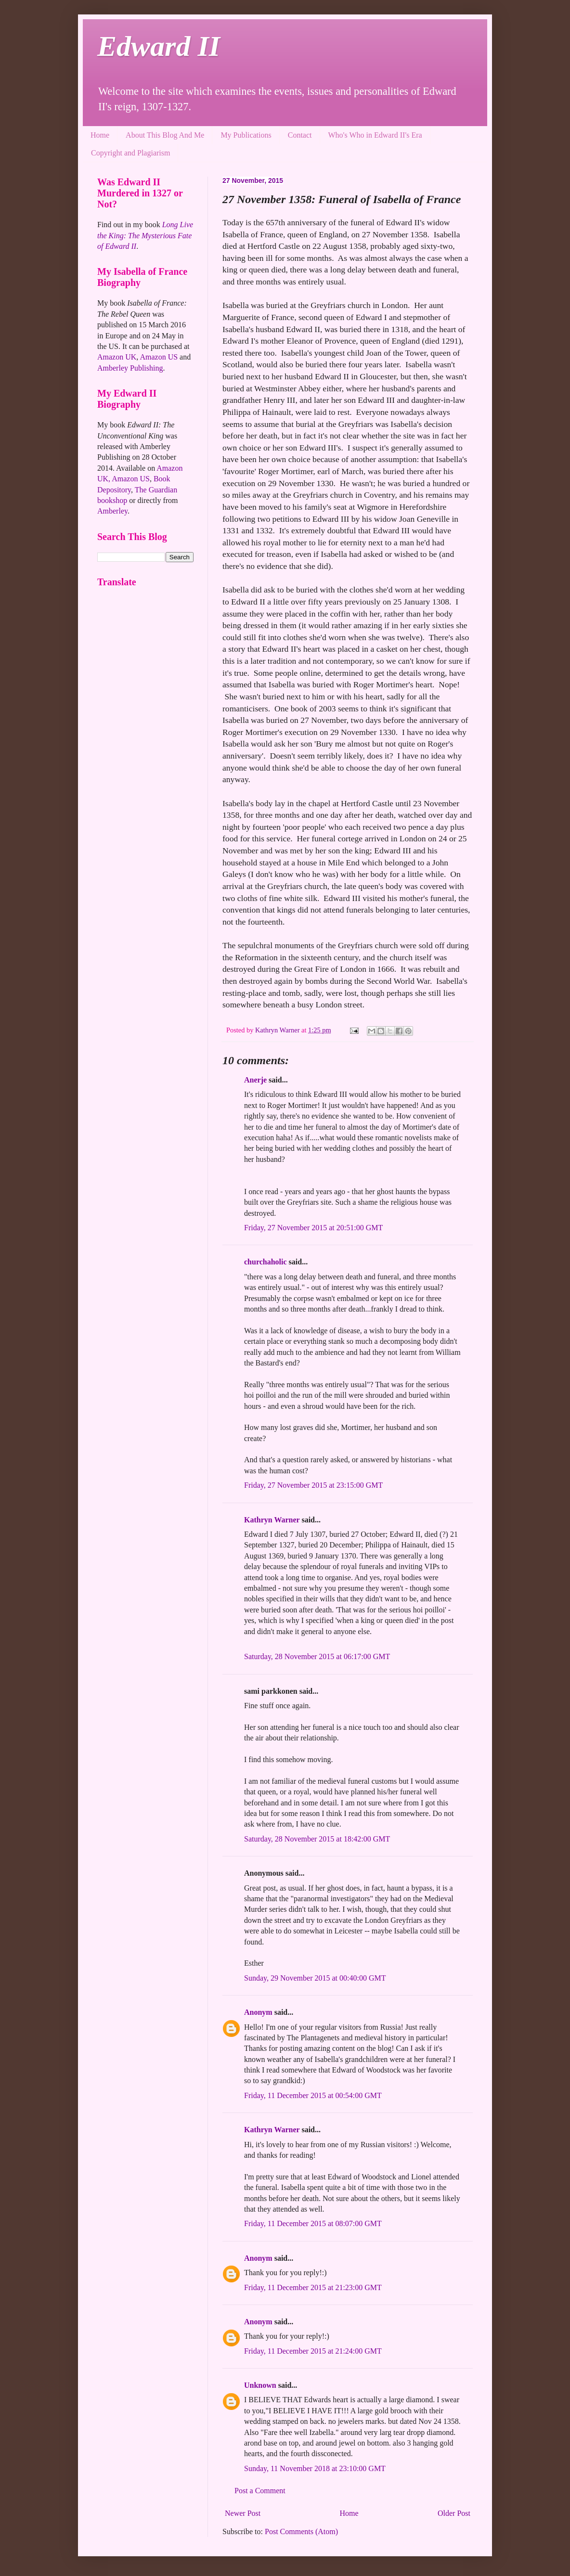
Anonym (258, 2012)
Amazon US (159, 357)
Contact (300, 135)
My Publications (245, 135)
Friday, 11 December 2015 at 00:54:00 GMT (313, 2095)
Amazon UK (116, 357)
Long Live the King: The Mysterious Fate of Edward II (145, 235)
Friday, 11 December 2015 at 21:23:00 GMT (313, 2287)
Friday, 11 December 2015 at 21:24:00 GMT (313, 2351)
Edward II (158, 46)
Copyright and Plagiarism (130, 153)
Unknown (260, 2385)
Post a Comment (259, 2490)
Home (100, 135)
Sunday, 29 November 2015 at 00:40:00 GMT (315, 1978)
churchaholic (265, 1262)
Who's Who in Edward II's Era (375, 135)
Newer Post (242, 2513)
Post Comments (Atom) (301, 2531)
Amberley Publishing (130, 368)
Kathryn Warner (271, 1520)
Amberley (112, 511)
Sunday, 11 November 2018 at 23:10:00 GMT (315, 2468)
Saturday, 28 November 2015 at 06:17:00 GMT (317, 1656)
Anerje (255, 1080)
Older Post (454, 2513)
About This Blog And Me (165, 135)
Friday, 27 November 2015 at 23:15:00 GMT (313, 1485)
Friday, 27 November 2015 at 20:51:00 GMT (313, 1228)
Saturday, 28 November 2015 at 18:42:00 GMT (317, 1839)
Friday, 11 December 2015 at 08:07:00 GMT (313, 2223)
